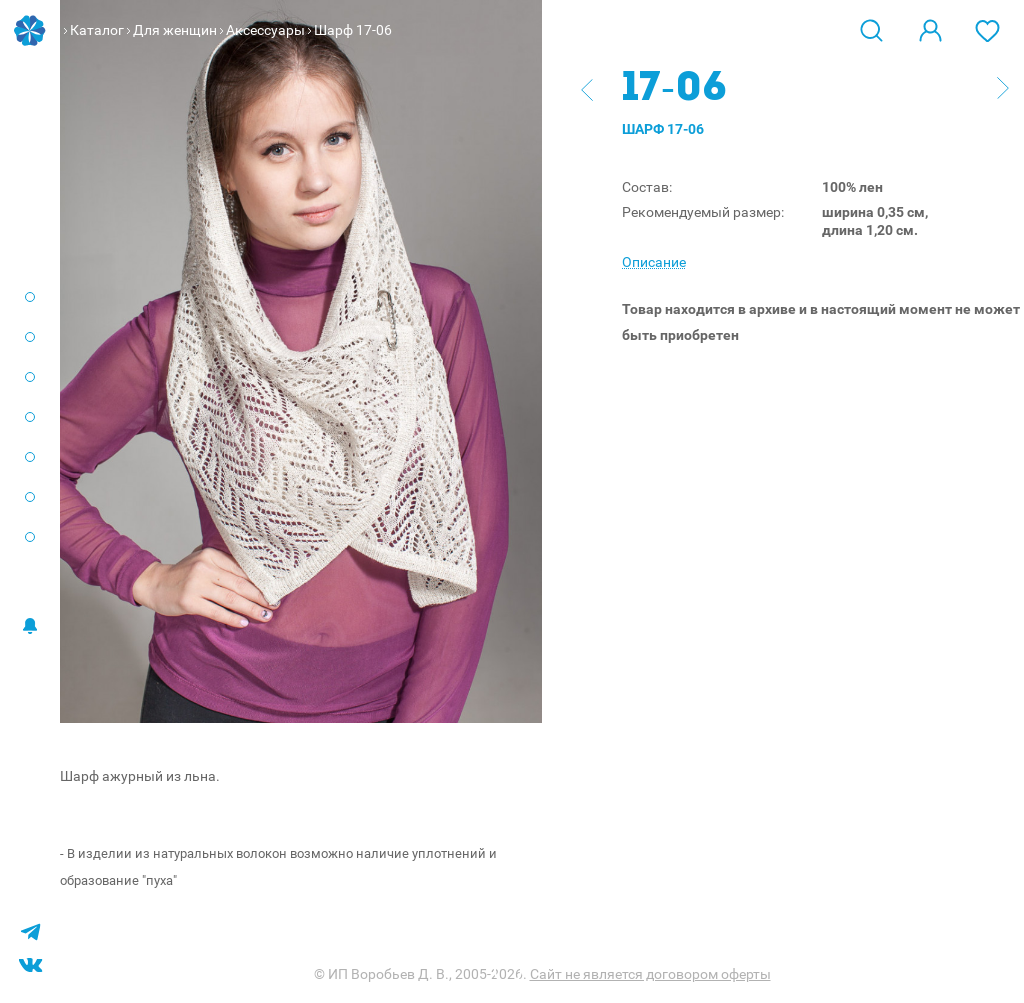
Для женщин (175, 30)
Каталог (97, 30)
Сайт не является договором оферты (650, 974)
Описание (654, 262)
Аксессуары (265, 30)
